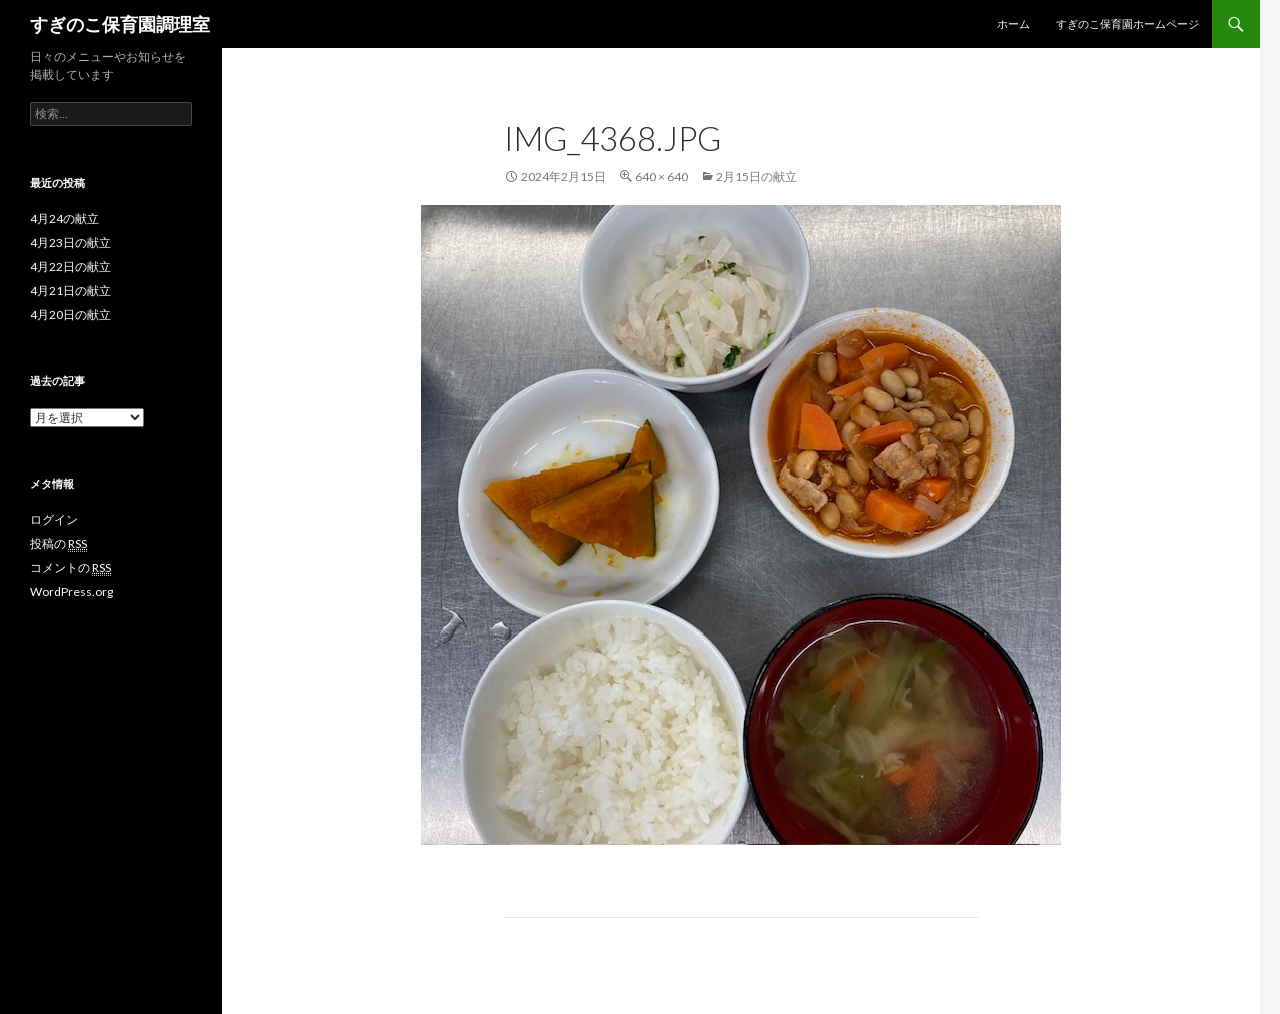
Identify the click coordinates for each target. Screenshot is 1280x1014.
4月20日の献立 (70, 314)
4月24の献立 (64, 218)
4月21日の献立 (70, 290)
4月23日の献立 (70, 242)
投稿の (58, 544)
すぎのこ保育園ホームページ (1127, 23)
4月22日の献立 (70, 266)
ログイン (54, 519)
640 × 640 (661, 176)
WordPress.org (71, 591)
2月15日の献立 (756, 176)
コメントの (70, 568)
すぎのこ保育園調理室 (120, 24)
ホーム (1013, 23)
